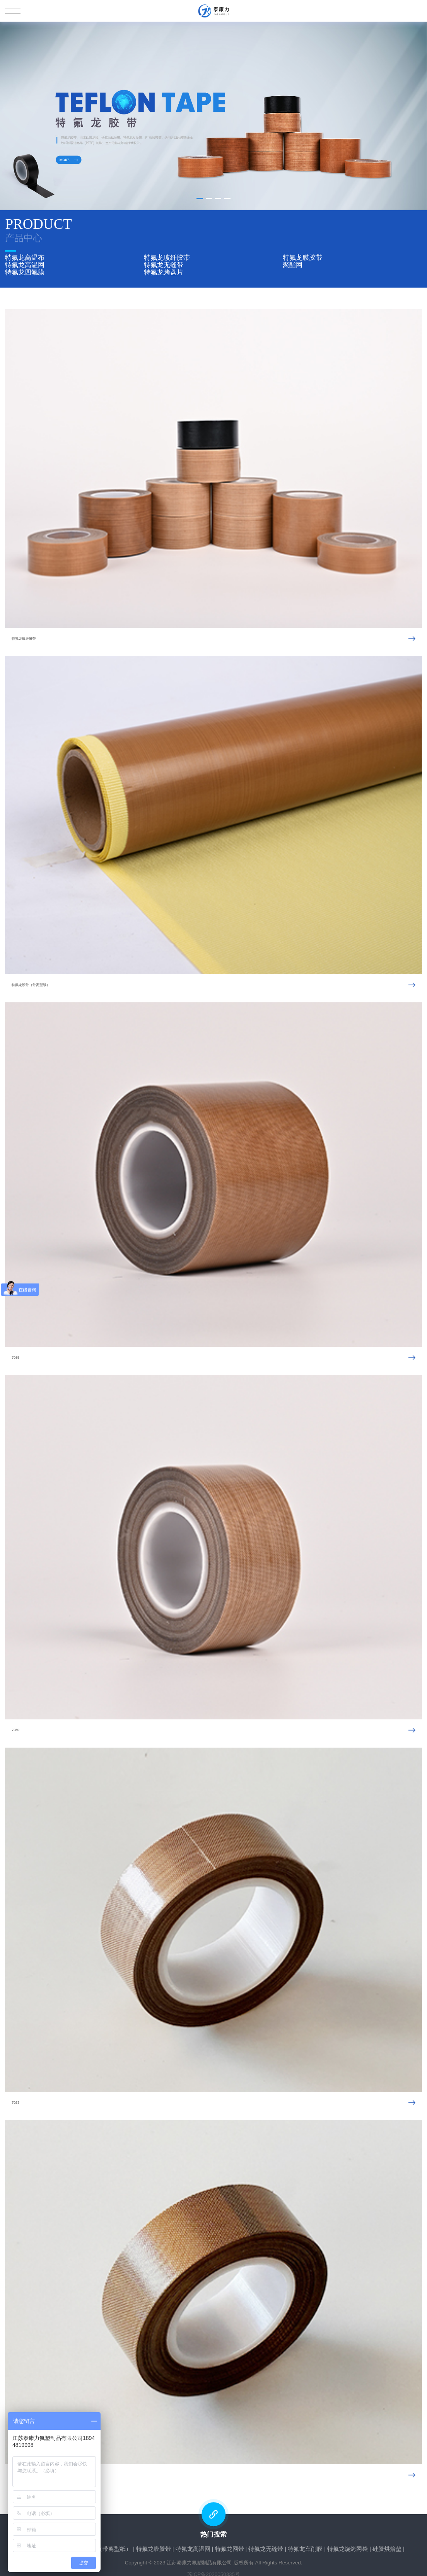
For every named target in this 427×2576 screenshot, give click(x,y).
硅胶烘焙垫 (386, 2545)
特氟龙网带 (229, 2545)
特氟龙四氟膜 (24, 270)
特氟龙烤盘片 (163, 270)
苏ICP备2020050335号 (213, 2570)
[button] (199, 198)
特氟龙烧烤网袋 (347, 2545)
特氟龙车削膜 (305, 2545)
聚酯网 (292, 264)
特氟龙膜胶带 (302, 257)
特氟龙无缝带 (163, 264)
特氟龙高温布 (24, 257)
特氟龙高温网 (24, 264)
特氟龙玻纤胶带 (167, 257)
